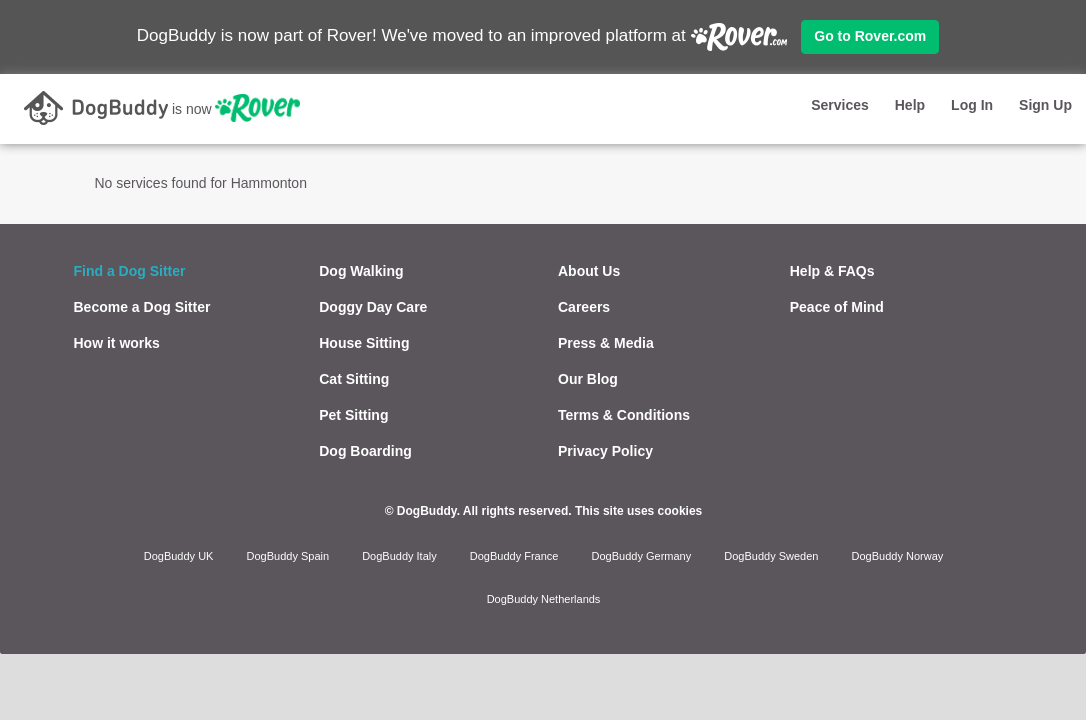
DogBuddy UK (179, 556)
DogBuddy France (514, 556)
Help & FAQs (832, 271)
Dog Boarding (365, 451)
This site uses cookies (638, 511)
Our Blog (588, 379)
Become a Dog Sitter (142, 307)
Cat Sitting (354, 379)
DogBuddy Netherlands (544, 599)
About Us (589, 271)
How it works (117, 343)
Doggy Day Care (373, 307)
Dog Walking (361, 271)
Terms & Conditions (624, 415)
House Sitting (364, 343)
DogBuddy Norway (898, 556)
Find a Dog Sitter (130, 271)
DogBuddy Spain (288, 556)
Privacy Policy (605, 451)
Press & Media (606, 343)
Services (840, 105)
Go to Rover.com (870, 36)
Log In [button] (972, 105)
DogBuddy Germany (642, 556)
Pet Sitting (353, 415)
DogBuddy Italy (399, 556)
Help (910, 105)
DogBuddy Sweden (771, 556)
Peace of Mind (837, 307)
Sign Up (1045, 105)
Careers (584, 307)
